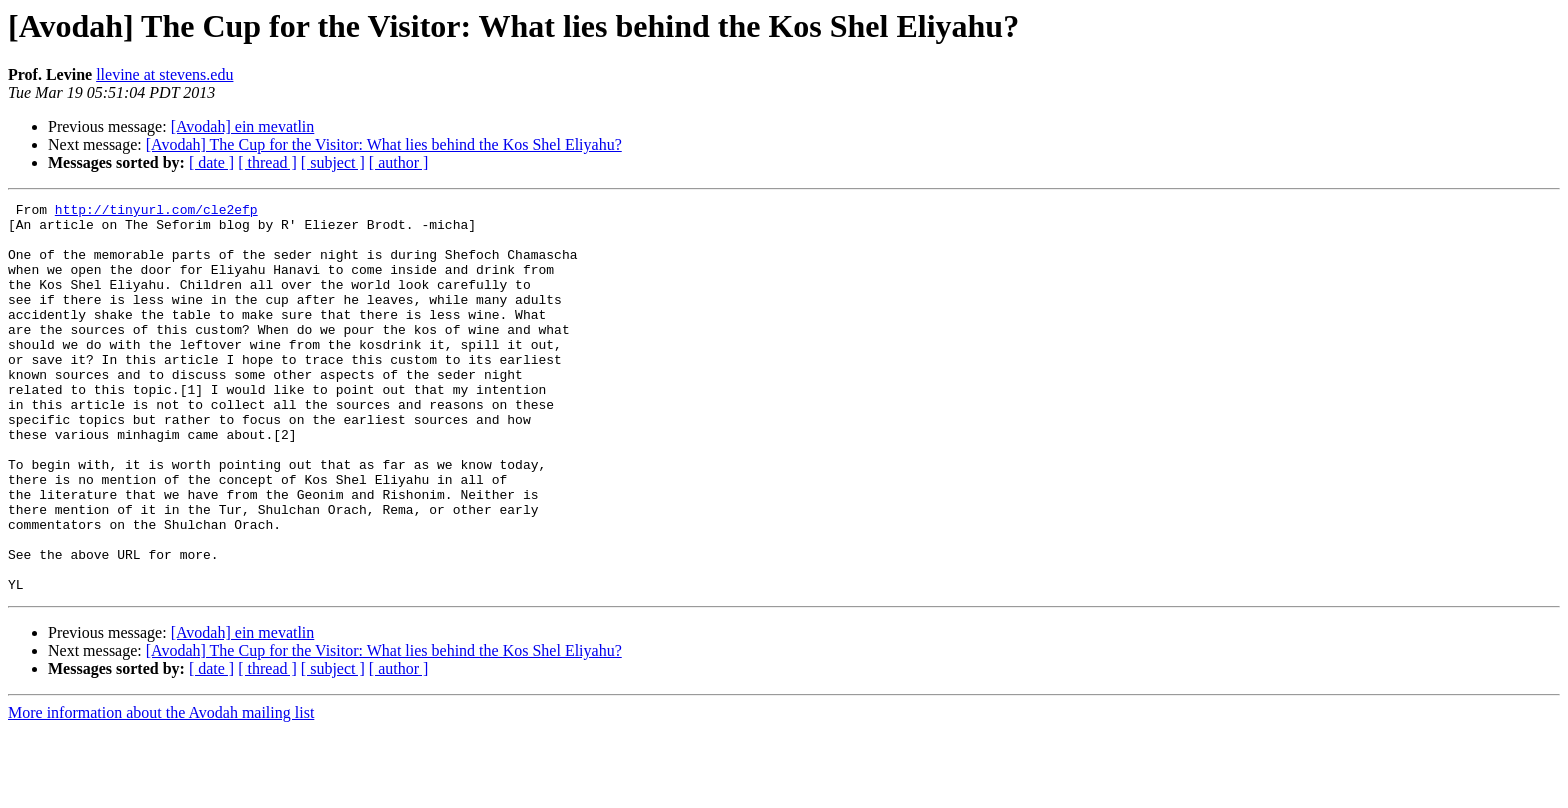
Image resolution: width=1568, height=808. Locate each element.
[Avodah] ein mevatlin (243, 126)
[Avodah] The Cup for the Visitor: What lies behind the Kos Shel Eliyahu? (384, 144)
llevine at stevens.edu (164, 74)
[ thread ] (267, 162)
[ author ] (399, 162)
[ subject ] (333, 162)
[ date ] (211, 162)
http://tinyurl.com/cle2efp (156, 212)
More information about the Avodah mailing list (161, 790)
